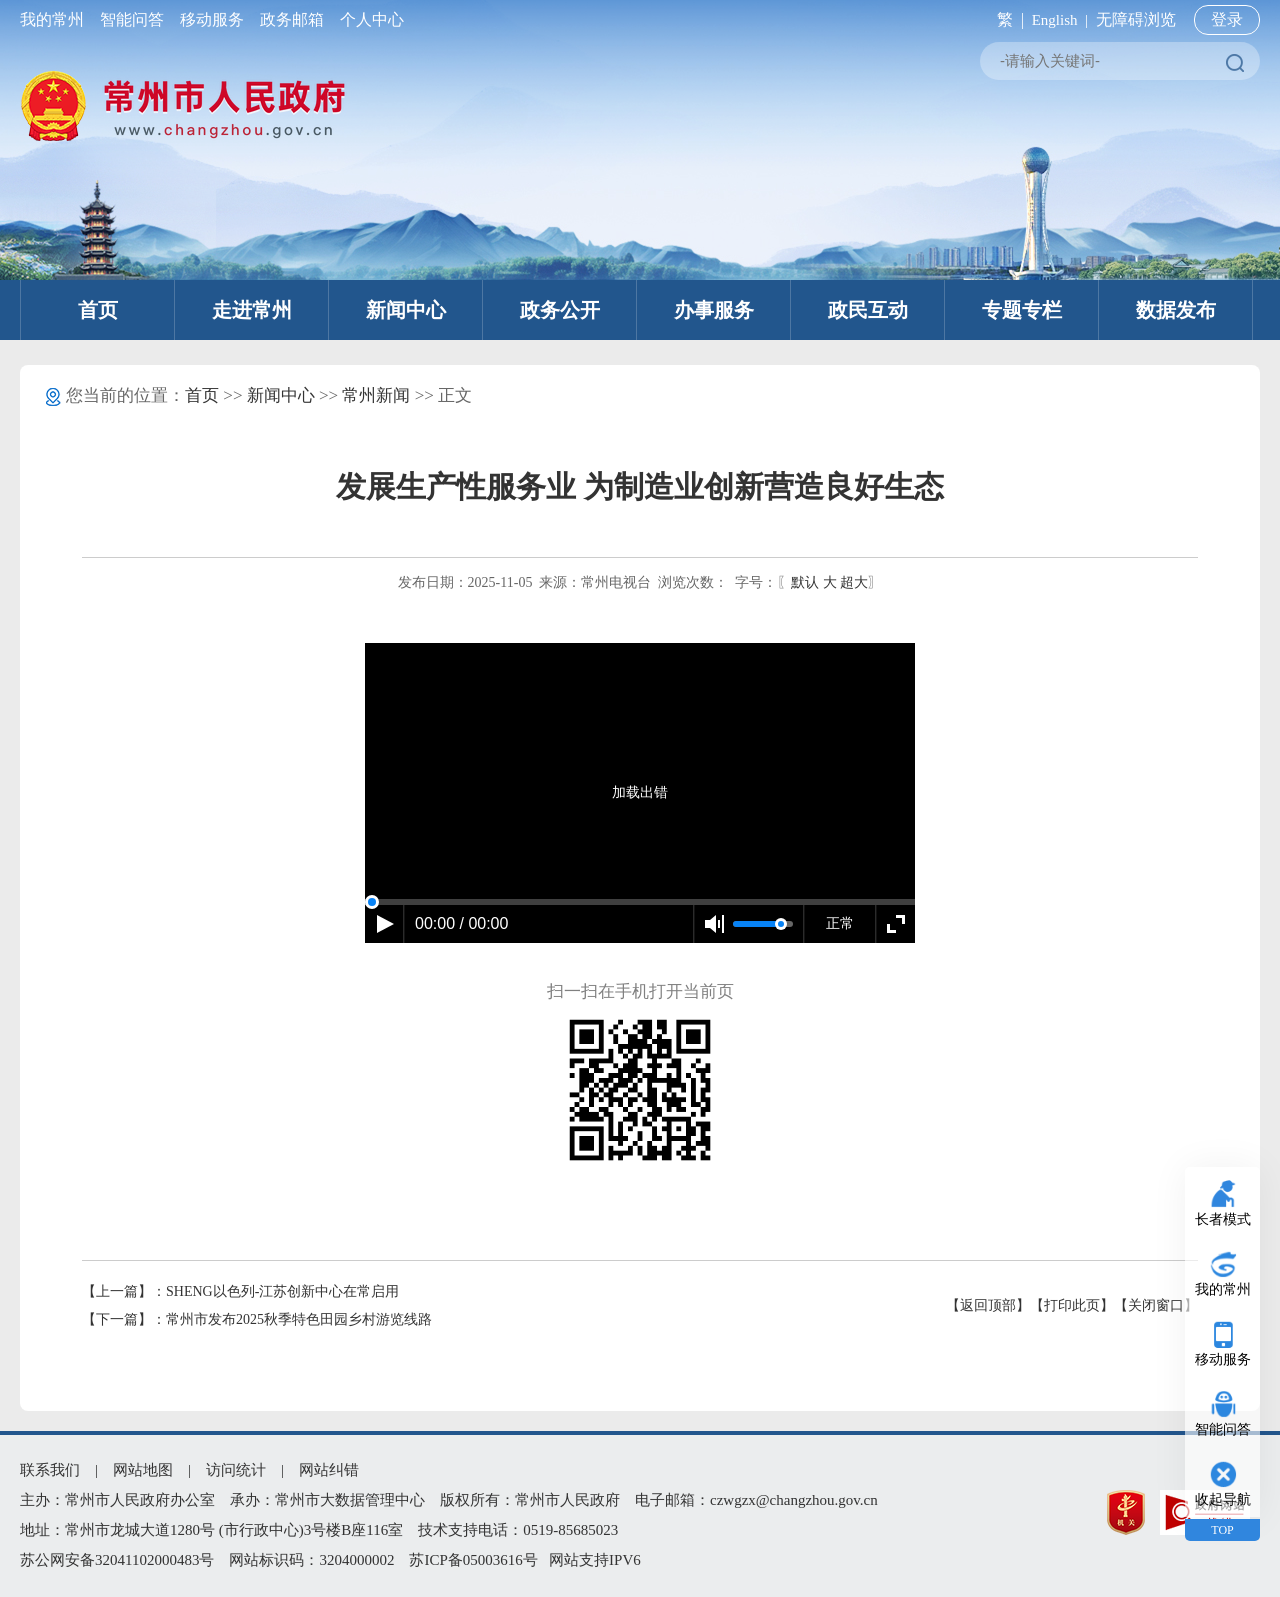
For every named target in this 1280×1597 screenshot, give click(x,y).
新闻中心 (406, 310)
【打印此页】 (1072, 1305)
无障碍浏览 (1136, 19)
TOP (1222, 1530)
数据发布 (1176, 310)
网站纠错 (329, 1470)
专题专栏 (1022, 310)
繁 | (1006, 19)
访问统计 (236, 1470)
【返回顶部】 (988, 1305)
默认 (805, 582)
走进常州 (252, 310)
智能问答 (132, 19)
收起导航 (1223, 1499)
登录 (1227, 19)
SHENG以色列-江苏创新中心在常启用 (282, 1291)
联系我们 (50, 1470)
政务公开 (560, 310)
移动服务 (212, 19)
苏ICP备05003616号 (473, 1560)
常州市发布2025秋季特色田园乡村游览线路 (299, 1319)
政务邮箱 (292, 19)
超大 (854, 582)
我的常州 (56, 19)
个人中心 (368, 19)
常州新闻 (376, 395)
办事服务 (714, 310)
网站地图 (143, 1470)
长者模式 (1223, 1219)
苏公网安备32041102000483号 (117, 1560)
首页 (98, 310)
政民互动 (868, 310)
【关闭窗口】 (1156, 1305)
